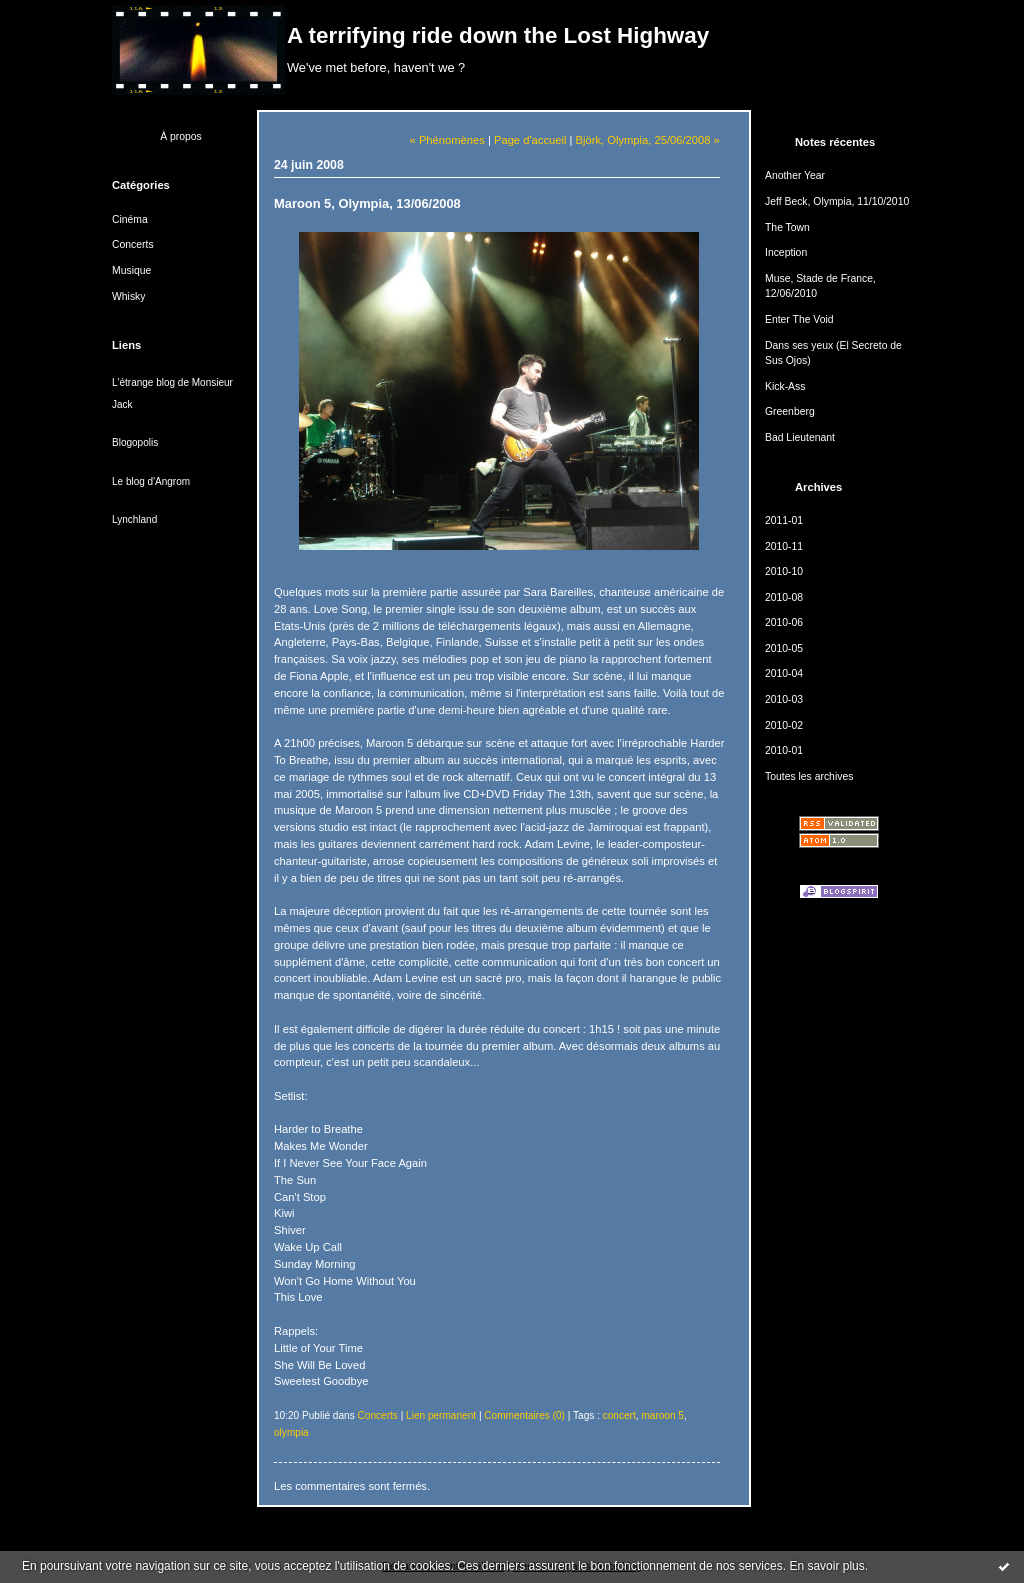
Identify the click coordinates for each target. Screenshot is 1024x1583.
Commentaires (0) (524, 1415)
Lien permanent (441, 1415)
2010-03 (784, 699)
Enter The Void (799, 319)
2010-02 (784, 725)
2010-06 (784, 622)
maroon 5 (662, 1415)
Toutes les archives (809, 776)
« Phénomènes (447, 140)
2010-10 (784, 571)
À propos (181, 136)
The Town (787, 227)
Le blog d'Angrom (151, 481)
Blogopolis (135, 442)
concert (619, 1415)
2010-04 (784, 673)
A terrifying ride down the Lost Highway (498, 35)
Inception (786, 252)
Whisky (128, 296)
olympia (291, 1432)
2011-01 (784, 520)
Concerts (133, 244)
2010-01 (784, 750)
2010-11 (784, 546)
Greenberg (790, 411)
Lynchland (134, 519)
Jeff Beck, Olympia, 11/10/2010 (837, 201)
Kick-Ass (785, 386)
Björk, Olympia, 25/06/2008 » (648, 140)
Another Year (795, 175)
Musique (131, 270)
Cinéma (130, 219)
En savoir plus (826, 1566)
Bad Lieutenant (800, 437)
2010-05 (784, 648)
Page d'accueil (530, 140)
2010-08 (784, 597)
